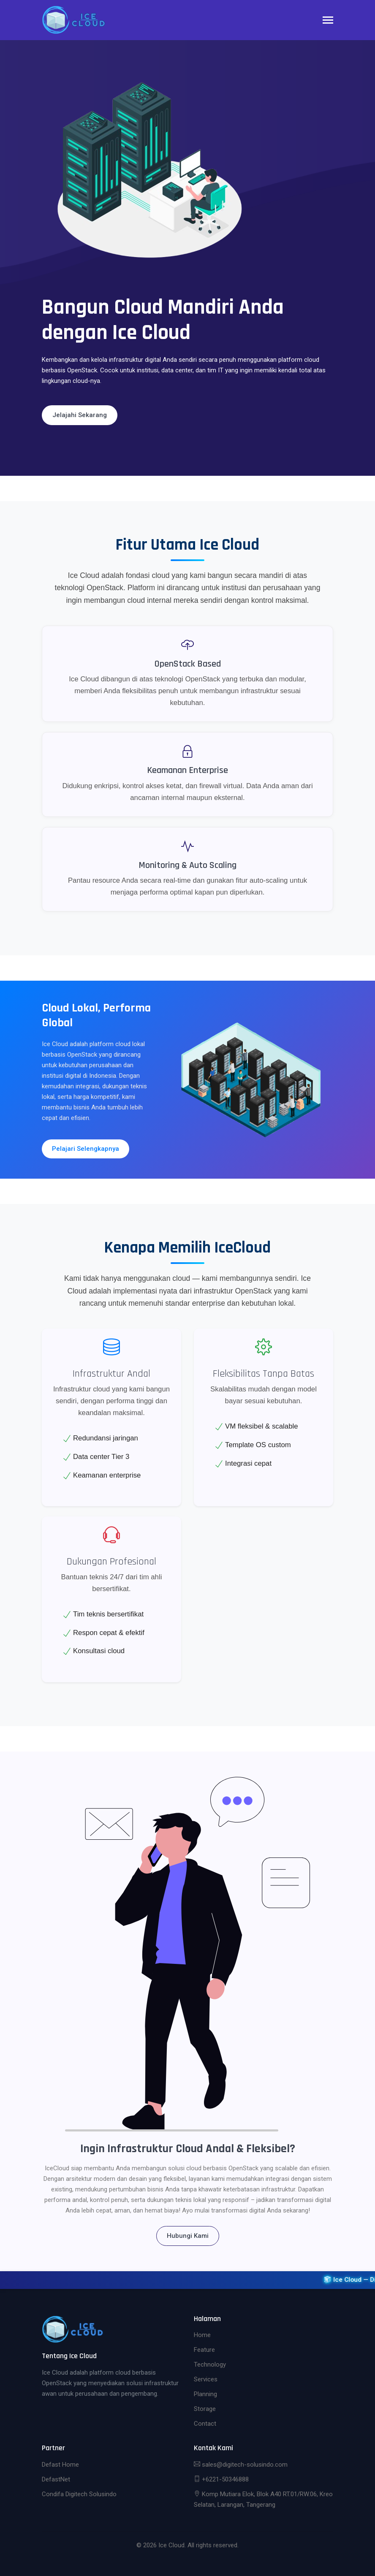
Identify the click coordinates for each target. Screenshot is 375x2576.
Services (205, 2379)
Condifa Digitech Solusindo (79, 2494)
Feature (204, 2350)
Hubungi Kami (188, 2236)
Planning (205, 2394)
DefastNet (56, 2479)
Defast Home (60, 2464)
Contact (205, 2423)
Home (202, 2335)
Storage (205, 2409)
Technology (210, 2364)
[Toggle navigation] (328, 20)
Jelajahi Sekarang (79, 415)
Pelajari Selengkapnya (85, 1148)
